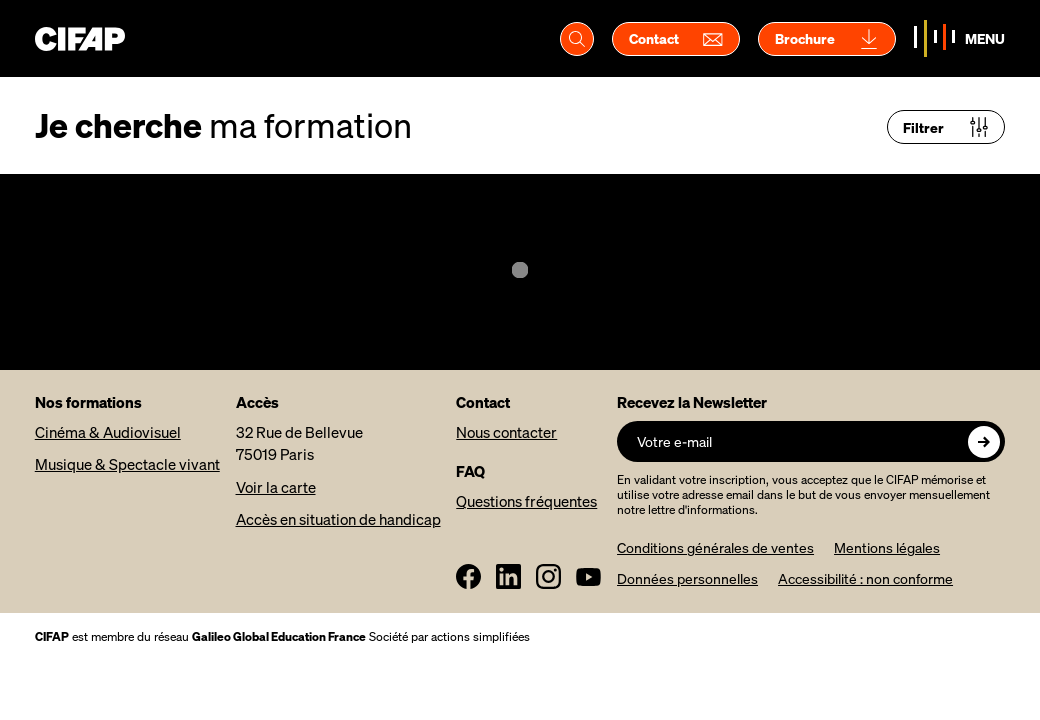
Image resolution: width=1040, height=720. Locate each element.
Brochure (827, 39)
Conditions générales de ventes (715, 547)
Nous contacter (506, 432)
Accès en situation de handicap (338, 519)
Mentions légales (887, 547)
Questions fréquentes (526, 501)
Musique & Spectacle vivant (127, 464)
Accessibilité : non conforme (865, 578)
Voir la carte (276, 487)
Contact (676, 39)
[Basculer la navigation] (959, 38)
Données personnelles (687, 578)
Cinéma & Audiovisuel (108, 432)
